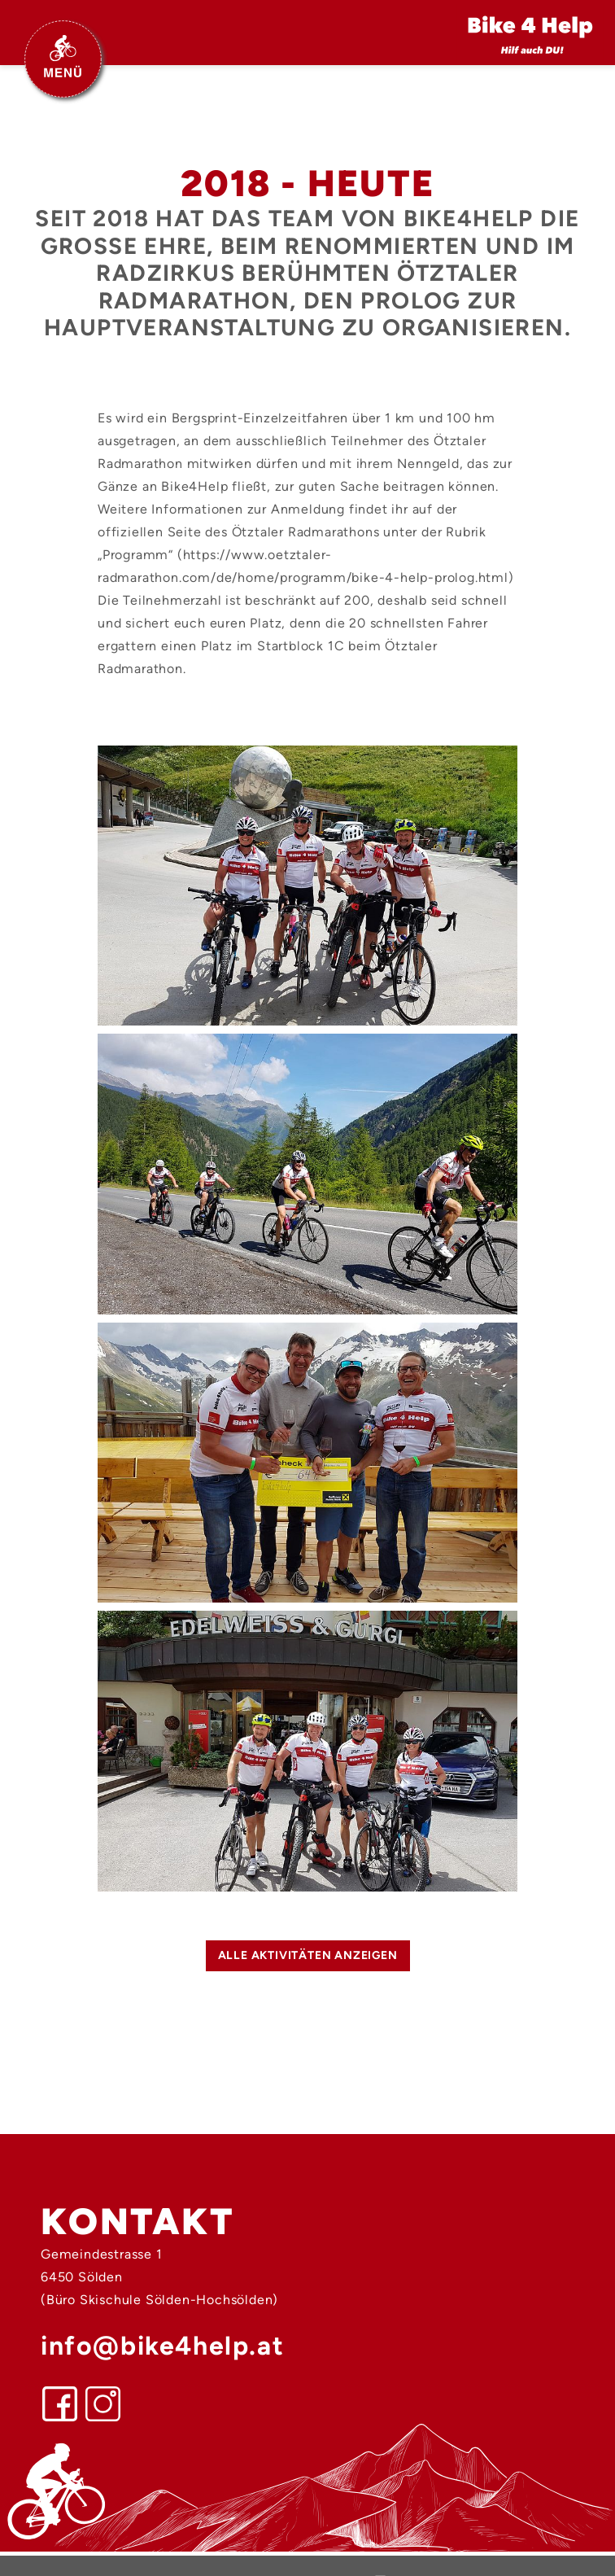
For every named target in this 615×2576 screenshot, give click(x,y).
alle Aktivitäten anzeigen (308, 1955)
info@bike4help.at (162, 2345)
